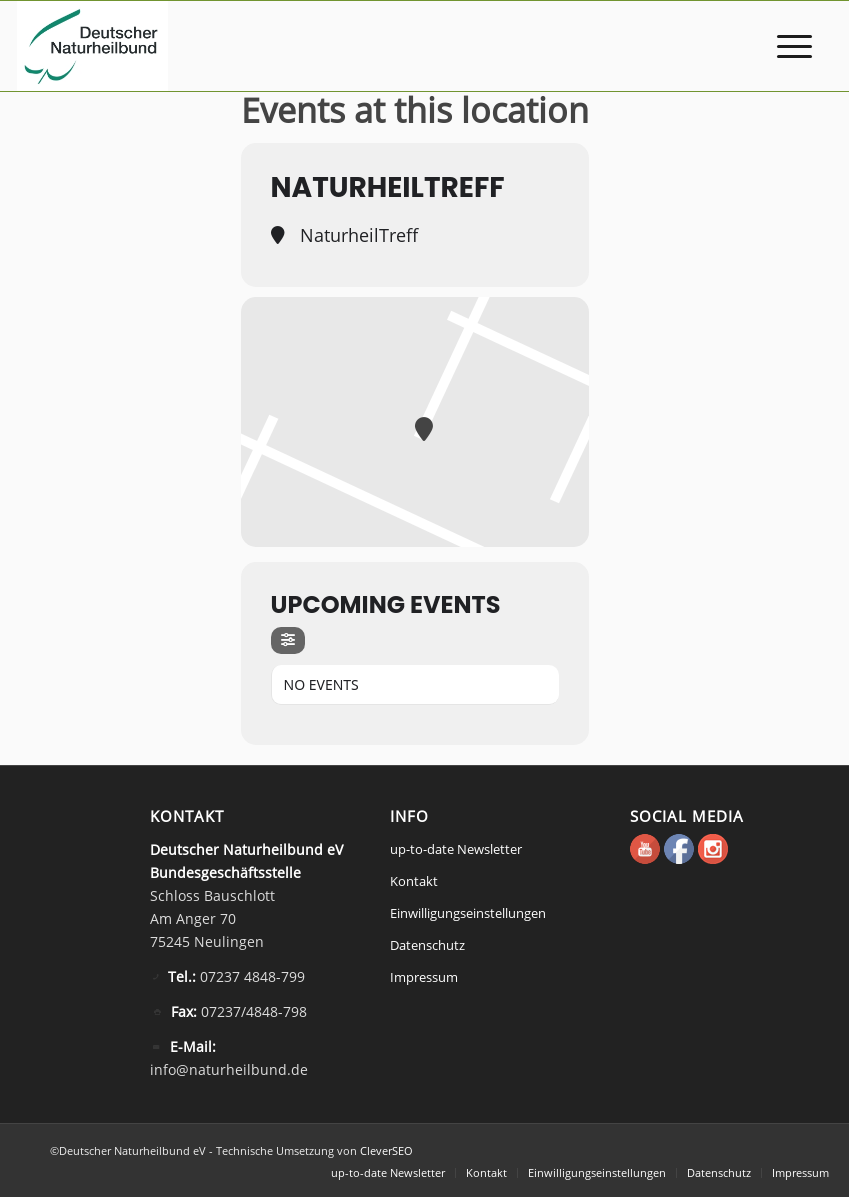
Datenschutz (427, 945)
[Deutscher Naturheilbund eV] (92, 46)
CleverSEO (386, 1150)
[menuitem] (784, 46)
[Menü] (784, 46)
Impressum (424, 977)
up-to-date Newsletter (456, 849)
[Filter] (288, 640)
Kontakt (414, 881)
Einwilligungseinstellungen (468, 913)
